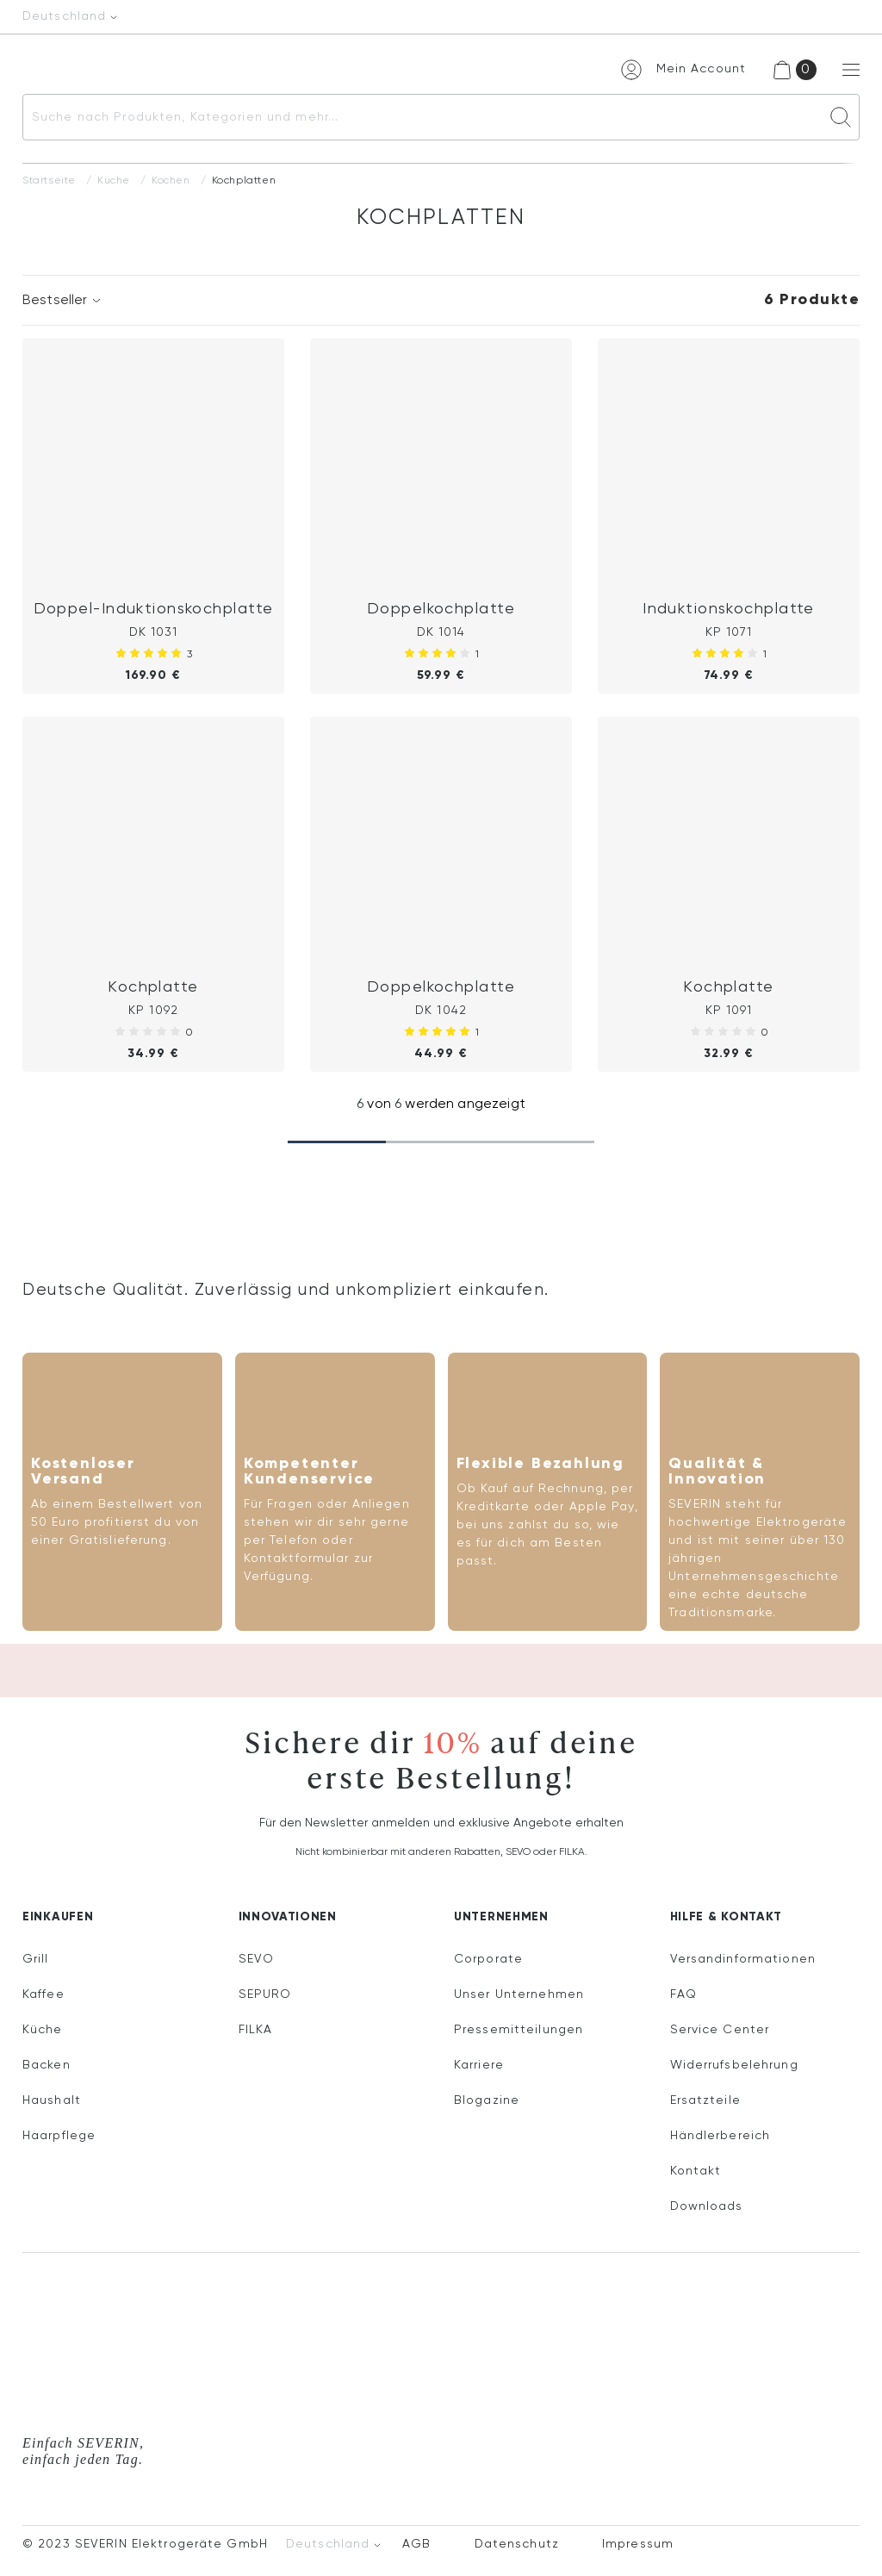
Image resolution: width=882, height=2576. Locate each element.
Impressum (638, 2544)
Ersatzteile (705, 2100)
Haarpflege (59, 2136)
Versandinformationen (743, 1959)
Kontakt (696, 2171)
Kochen (171, 181)
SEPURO (265, 1994)
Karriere (479, 2065)
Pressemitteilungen (518, 2030)
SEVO (256, 1959)
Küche (113, 181)
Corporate (488, 1959)
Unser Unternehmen (519, 1994)
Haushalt (51, 2100)
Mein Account (701, 69)
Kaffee (43, 1994)
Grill (35, 1959)
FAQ (683, 1994)
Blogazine (486, 2100)
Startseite (49, 181)
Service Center (720, 2030)
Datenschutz (517, 2544)
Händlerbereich (720, 2136)
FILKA (256, 2030)
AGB (416, 2544)
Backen (46, 2065)
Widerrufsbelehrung (734, 2065)
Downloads (706, 2206)
